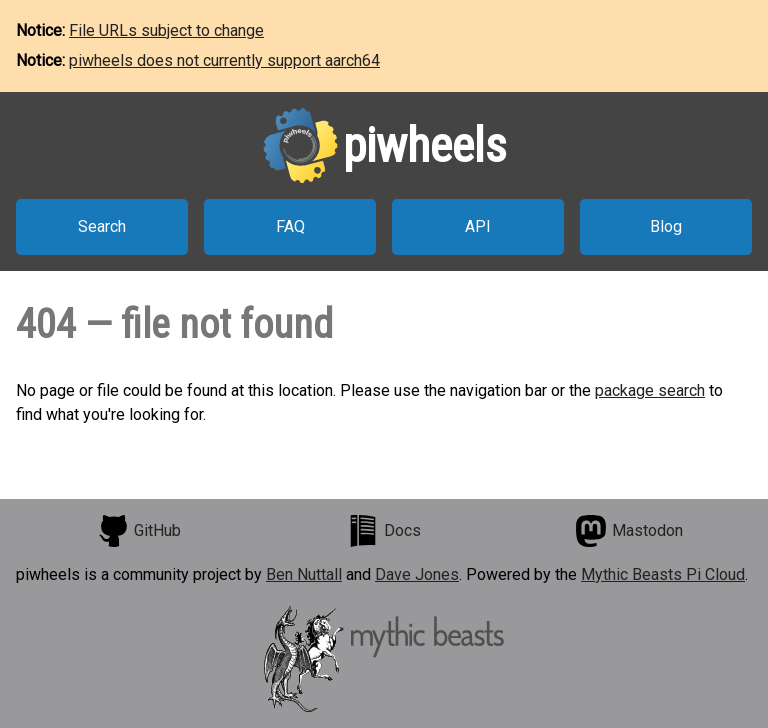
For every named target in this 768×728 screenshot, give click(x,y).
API (478, 226)
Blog (666, 226)
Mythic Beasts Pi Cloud (663, 574)
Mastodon (629, 531)
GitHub (139, 531)
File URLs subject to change (166, 30)
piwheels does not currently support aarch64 (224, 60)
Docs (384, 531)
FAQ (290, 226)
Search (102, 226)
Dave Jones (417, 574)
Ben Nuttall (304, 574)
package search (650, 390)
